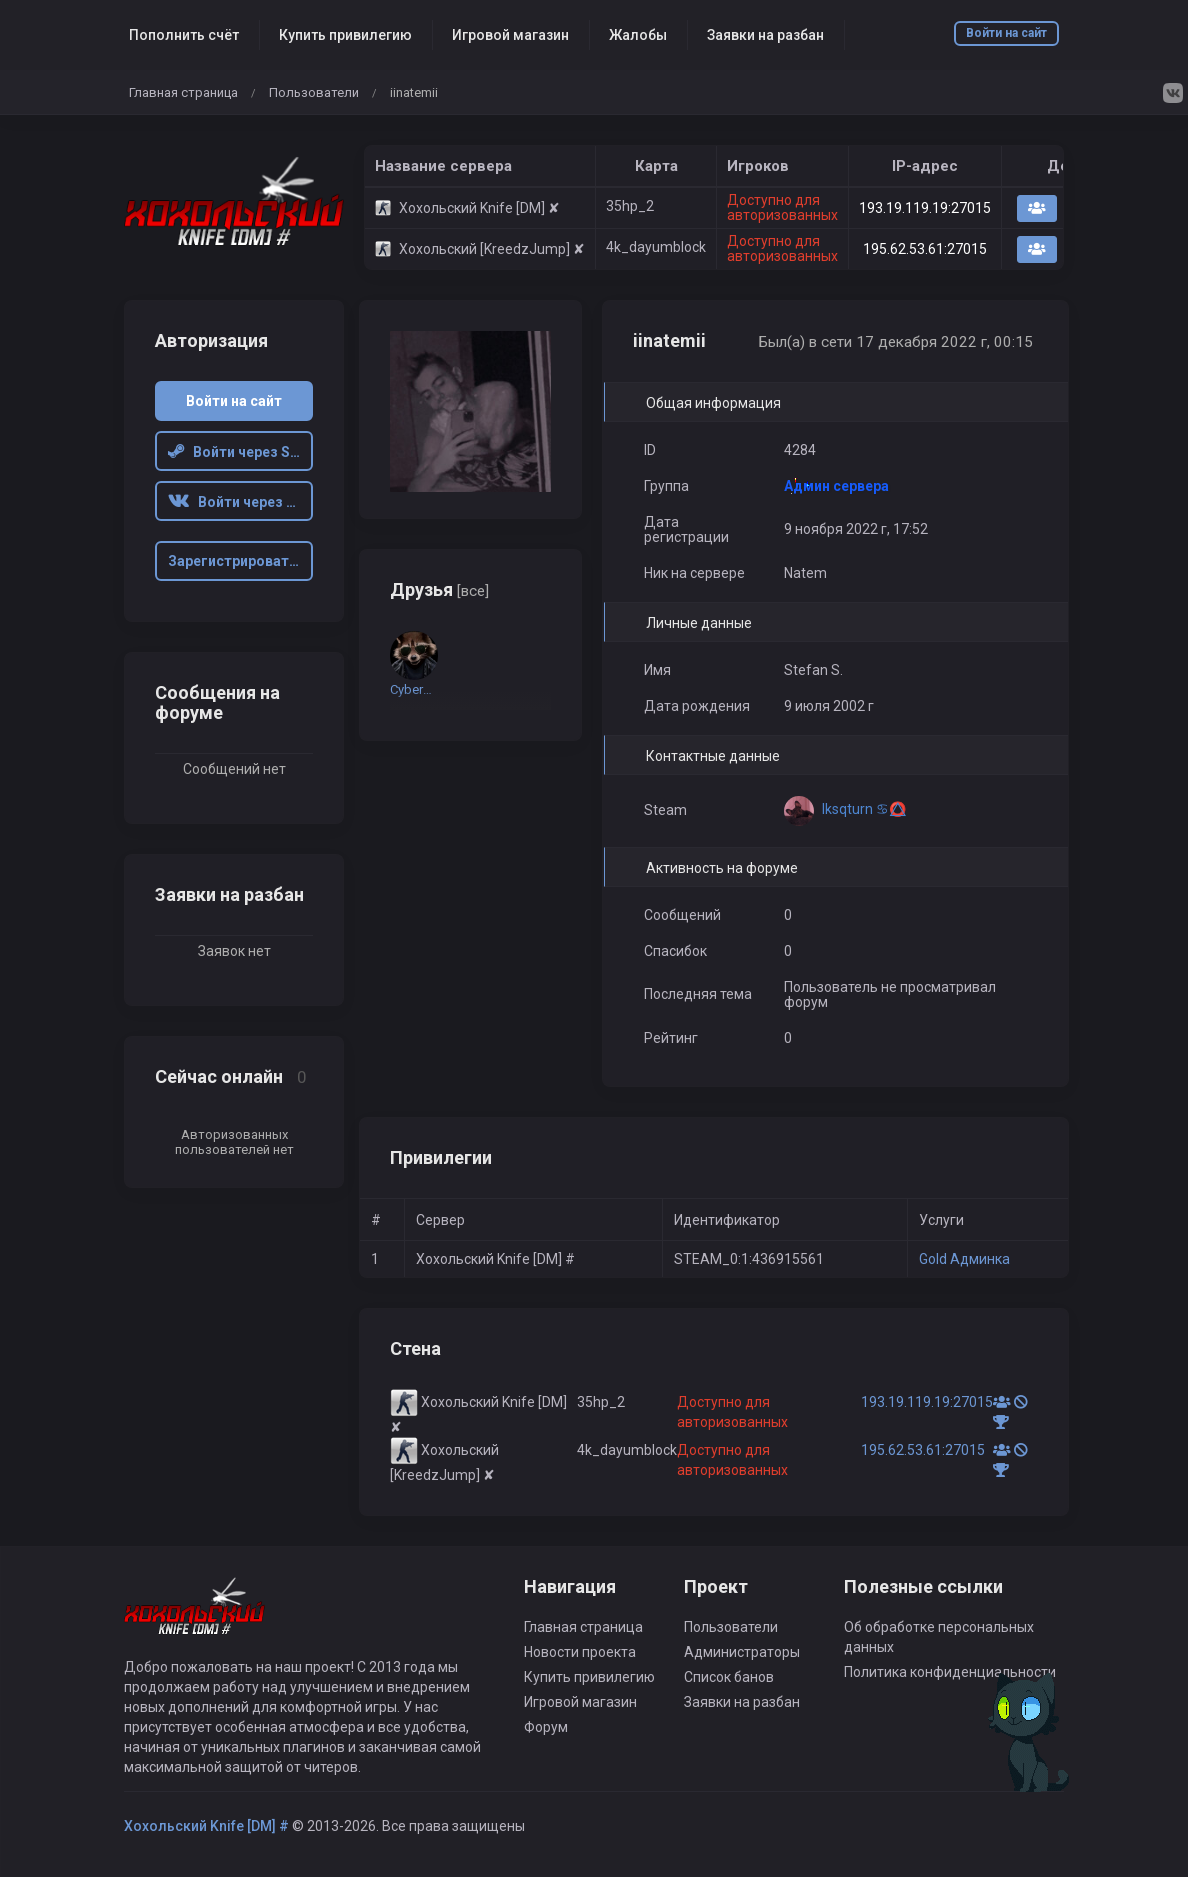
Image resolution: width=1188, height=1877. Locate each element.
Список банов (729, 1677)
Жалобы (638, 35)
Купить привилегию (345, 35)
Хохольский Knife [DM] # (206, 1826)
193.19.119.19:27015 (925, 208)
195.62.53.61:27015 (925, 249)
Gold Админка (964, 1259)
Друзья (439, 589)
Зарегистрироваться (240, 561)
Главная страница (183, 92)
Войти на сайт (1006, 33)
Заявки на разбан (765, 35)
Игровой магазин (510, 35)
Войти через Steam (241, 452)
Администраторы (742, 1652)
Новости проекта (580, 1652)
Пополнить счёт (184, 35)
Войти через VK (236, 502)
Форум (546, 1727)
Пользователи (314, 92)
